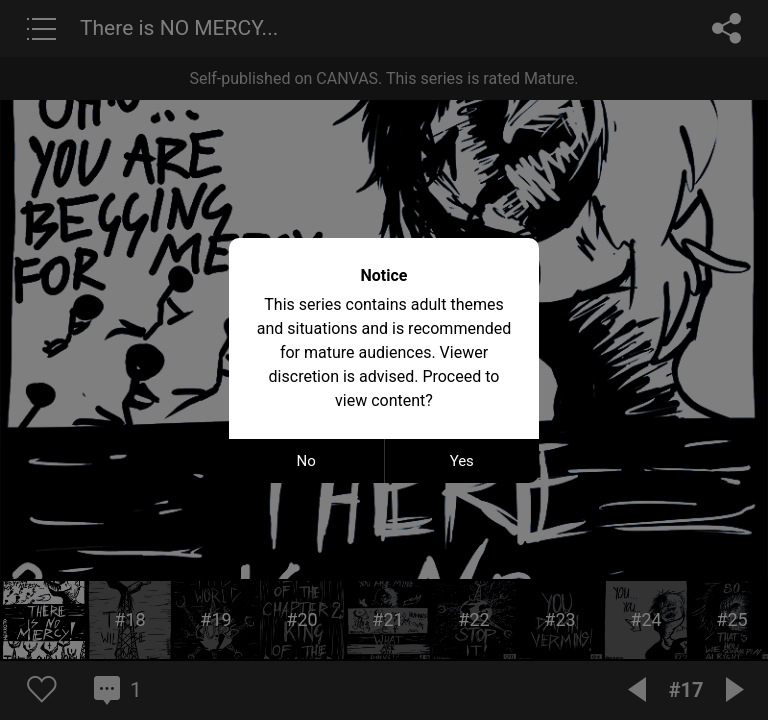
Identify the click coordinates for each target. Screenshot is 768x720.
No (306, 461)
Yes (462, 461)
